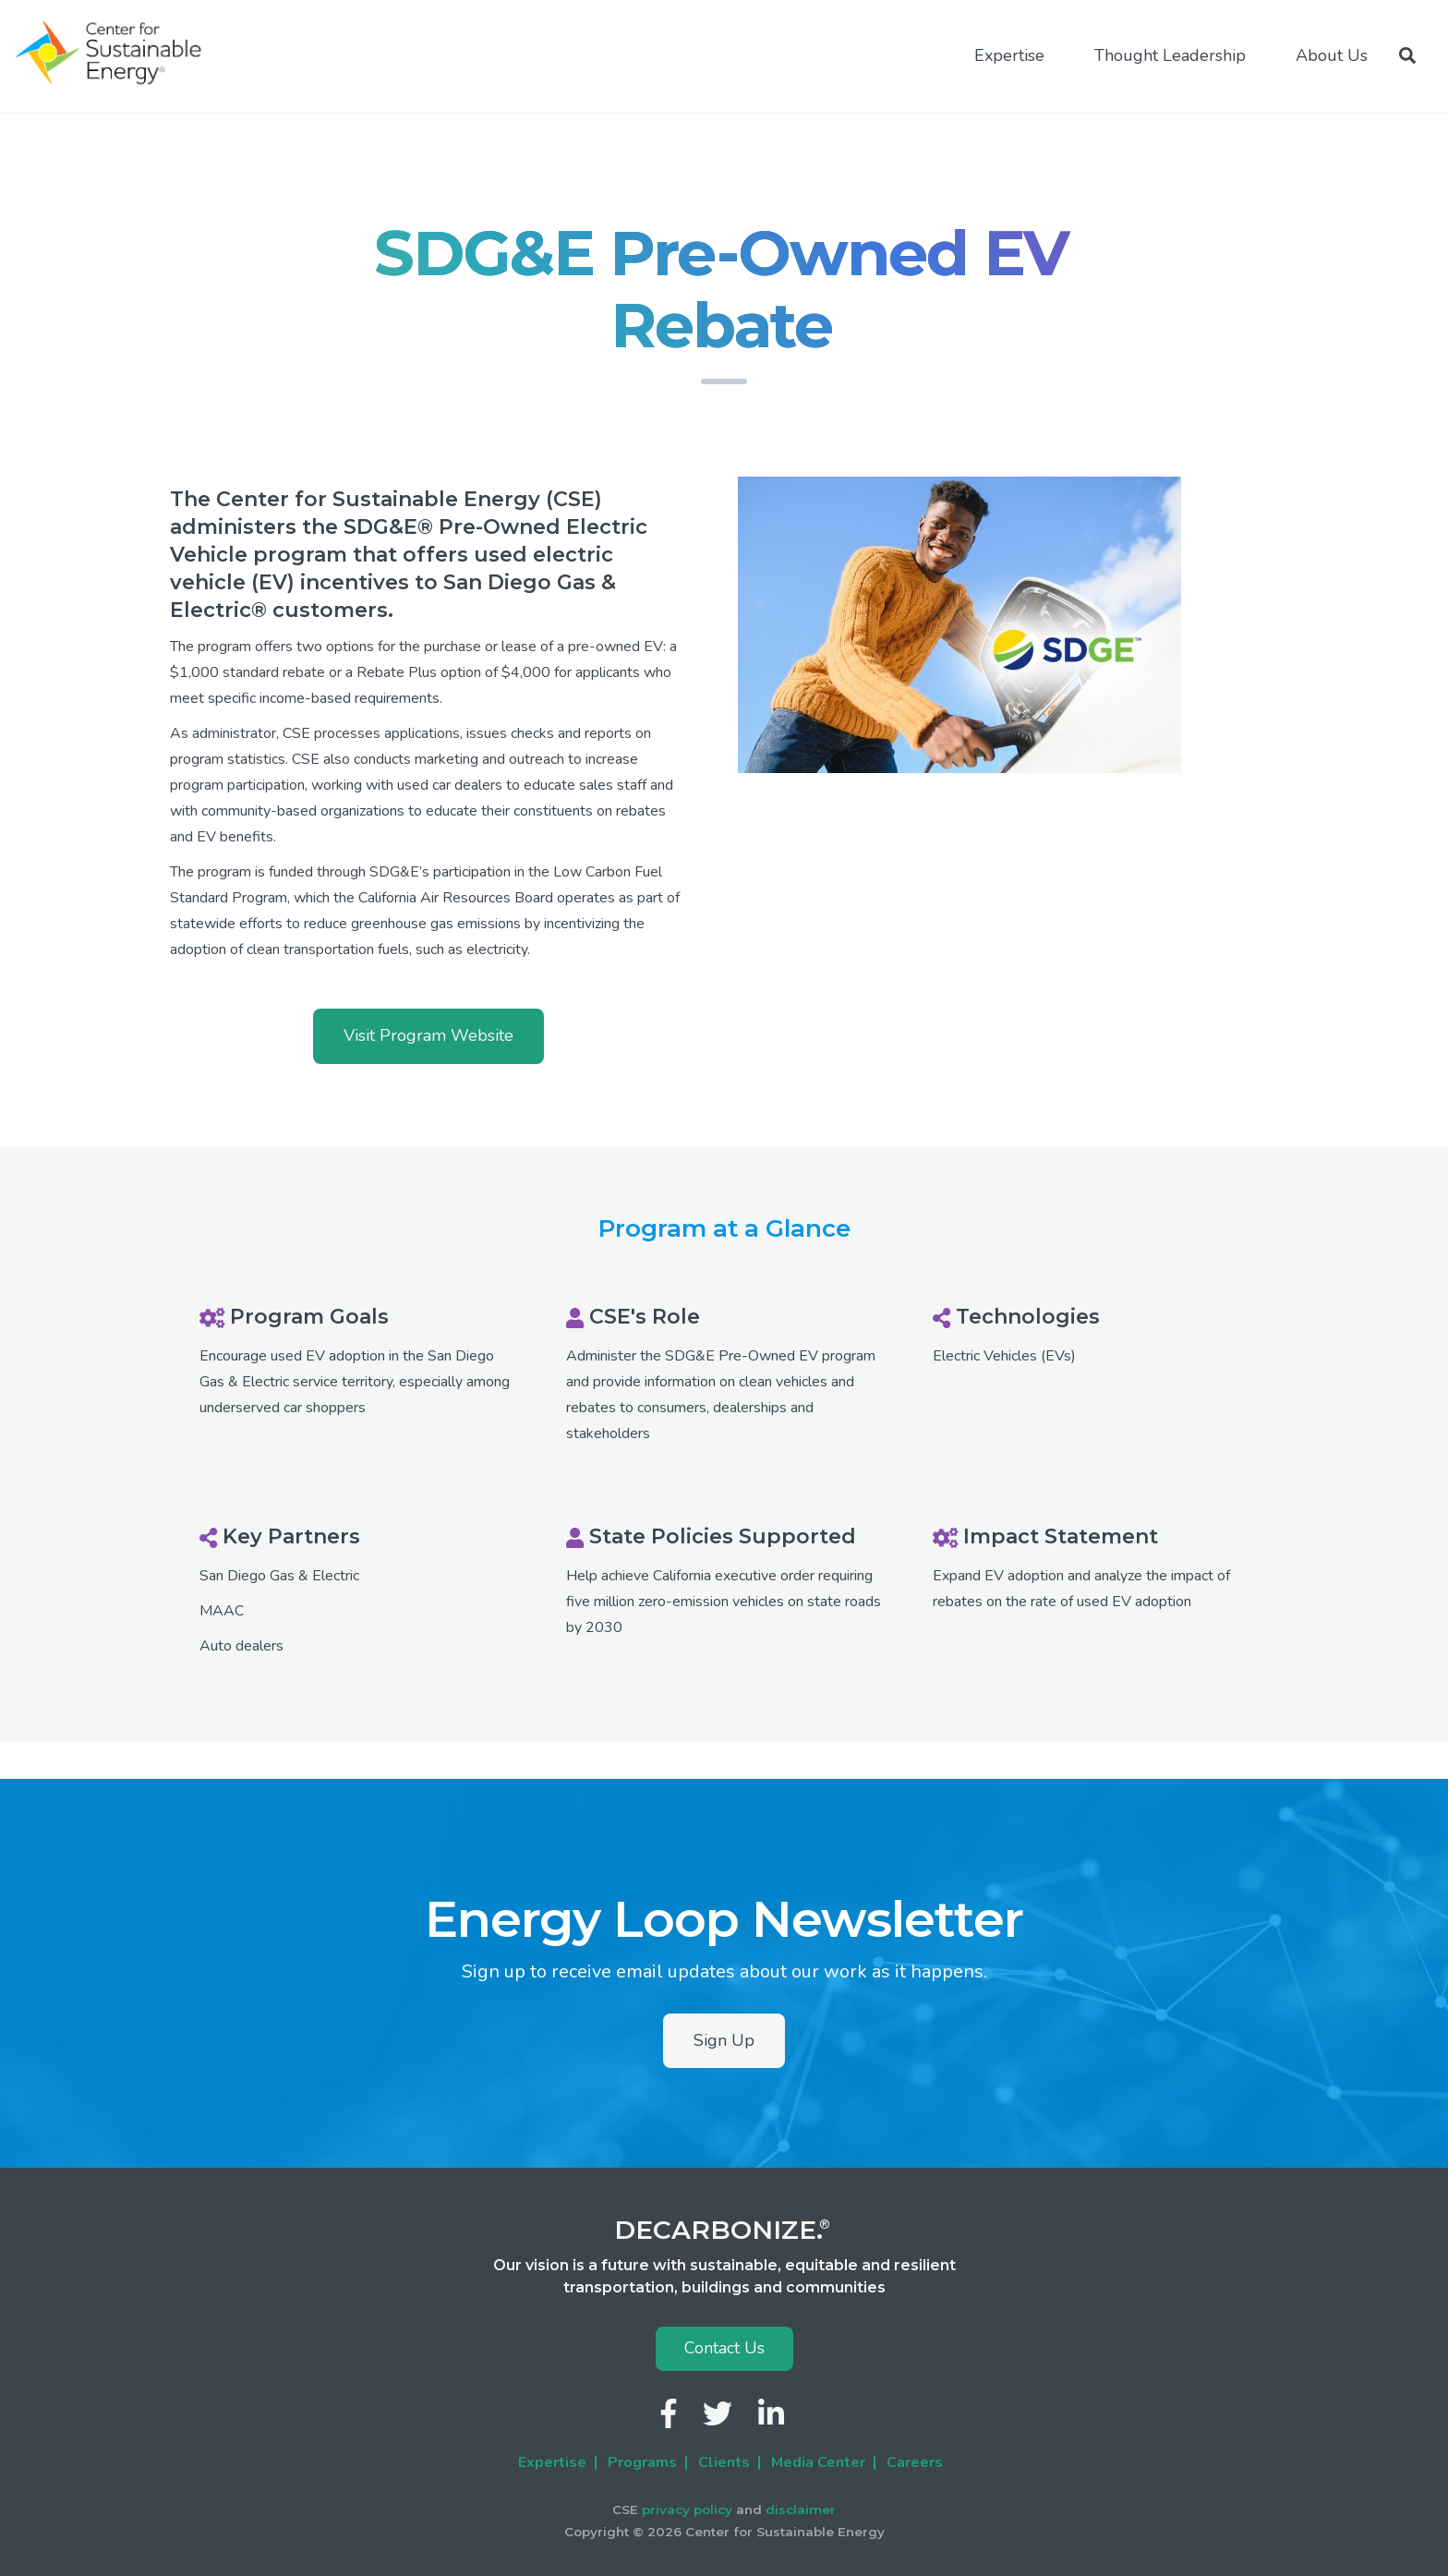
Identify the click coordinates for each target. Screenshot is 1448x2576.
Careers (915, 2462)
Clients (724, 2462)
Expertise (552, 2462)
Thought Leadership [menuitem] (1170, 55)
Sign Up (724, 2040)
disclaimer (801, 2509)
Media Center (818, 2462)
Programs (642, 2462)
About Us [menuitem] (1332, 55)
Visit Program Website (428, 1035)
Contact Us (724, 2348)
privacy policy (687, 2509)
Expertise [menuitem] (1009, 55)
